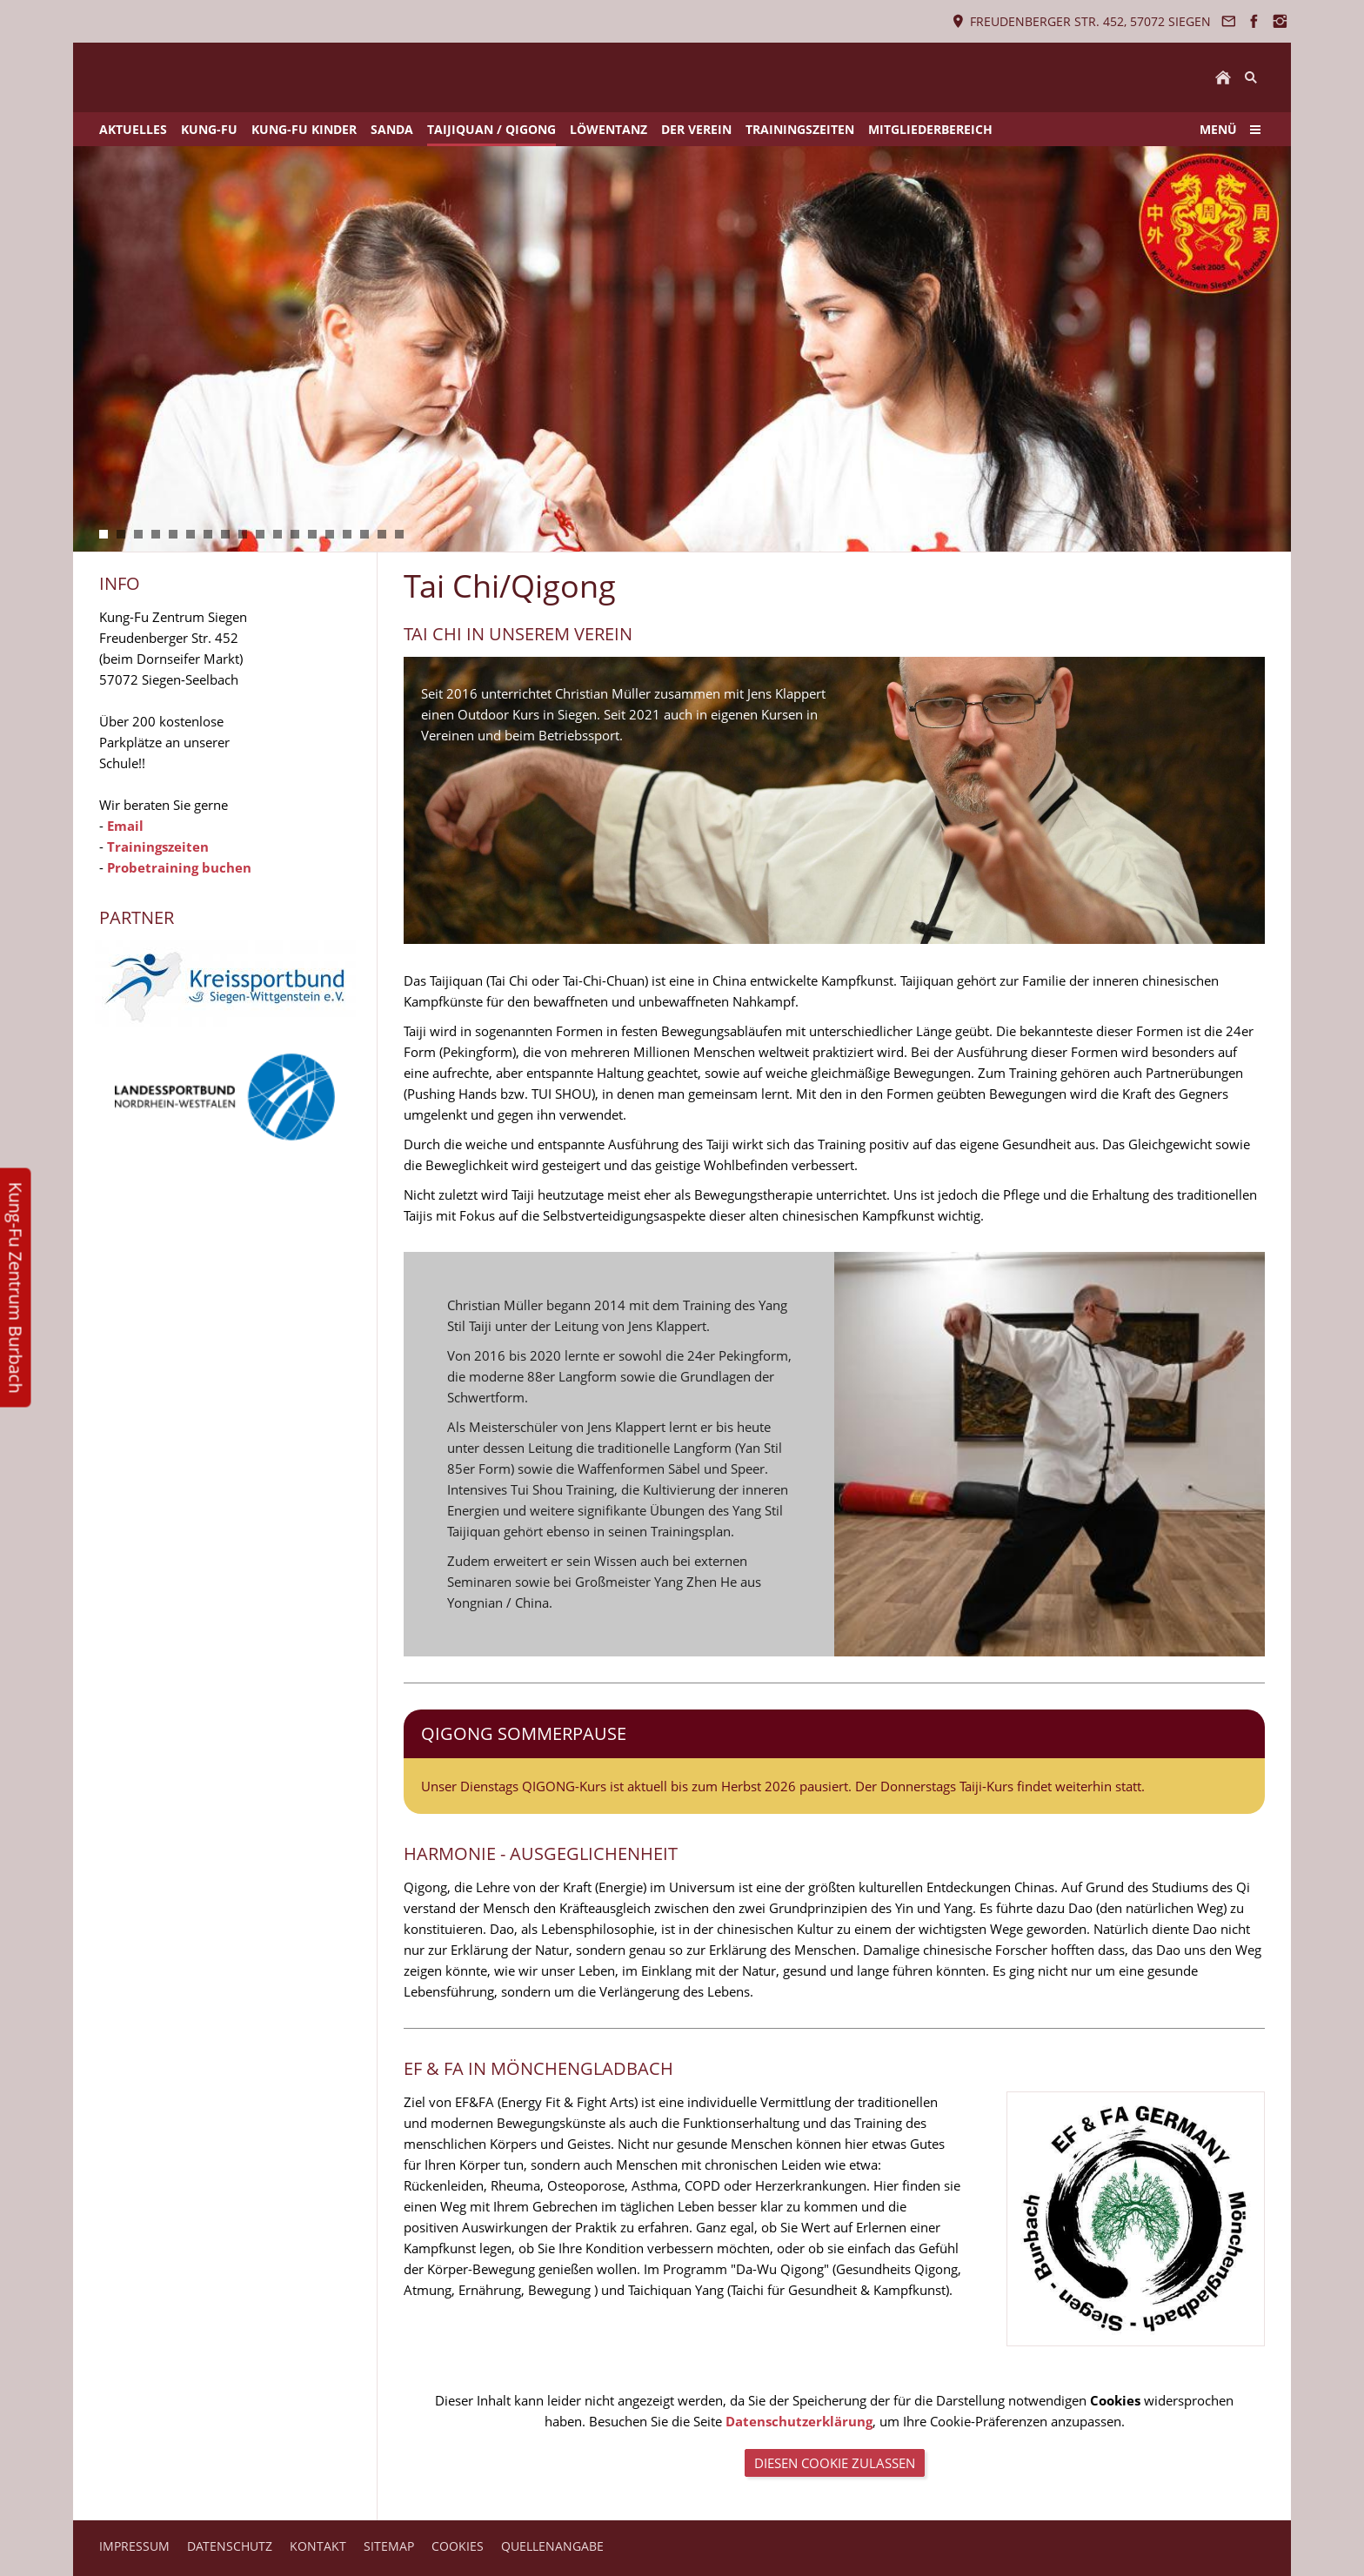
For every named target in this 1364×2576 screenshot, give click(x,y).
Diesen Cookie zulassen (834, 2463)
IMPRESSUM (134, 2546)
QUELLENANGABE (552, 2546)
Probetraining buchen (179, 867)
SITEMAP (389, 2546)
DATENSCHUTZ (229, 2546)
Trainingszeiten (158, 846)
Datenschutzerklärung (799, 2421)
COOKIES (457, 2546)
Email (125, 825)
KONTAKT (318, 2546)
